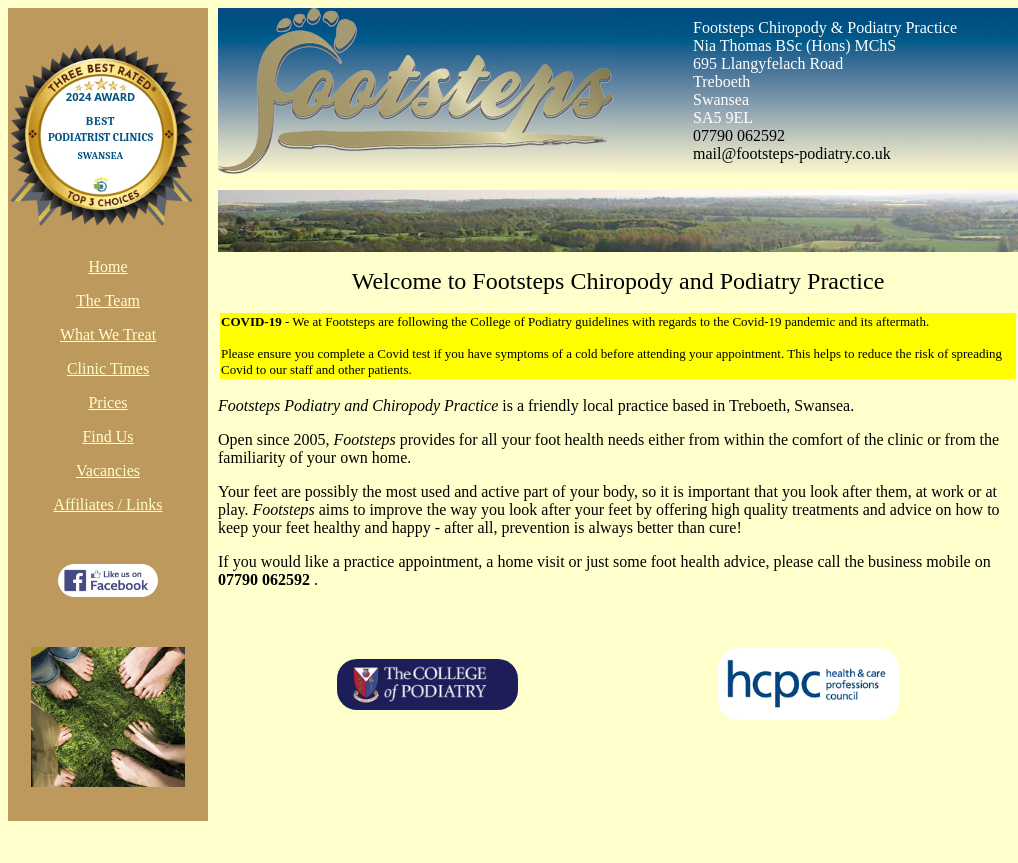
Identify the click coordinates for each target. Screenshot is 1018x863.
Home (107, 266)
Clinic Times (108, 368)
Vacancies (108, 470)
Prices (107, 402)
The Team (108, 300)
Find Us (107, 436)
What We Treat (108, 334)
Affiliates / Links (107, 504)
